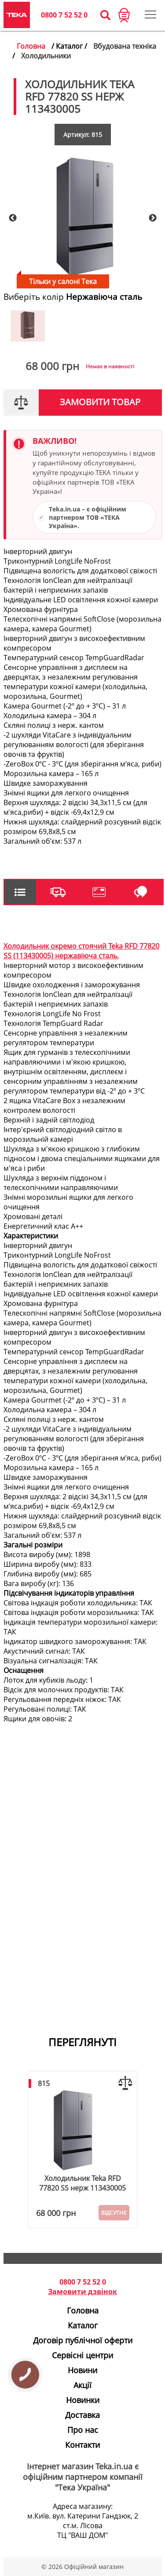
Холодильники (46, 56)
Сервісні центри (82, 2355)
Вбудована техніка (124, 46)
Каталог (83, 2325)
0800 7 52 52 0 (64, 15)
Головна (31, 46)
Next (152, 218)
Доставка (82, 2415)
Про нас (82, 2430)
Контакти (82, 2444)
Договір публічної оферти (82, 2340)
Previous (12, 218)
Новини (82, 2370)
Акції (82, 2385)
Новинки (82, 2400)
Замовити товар (100, 402)
